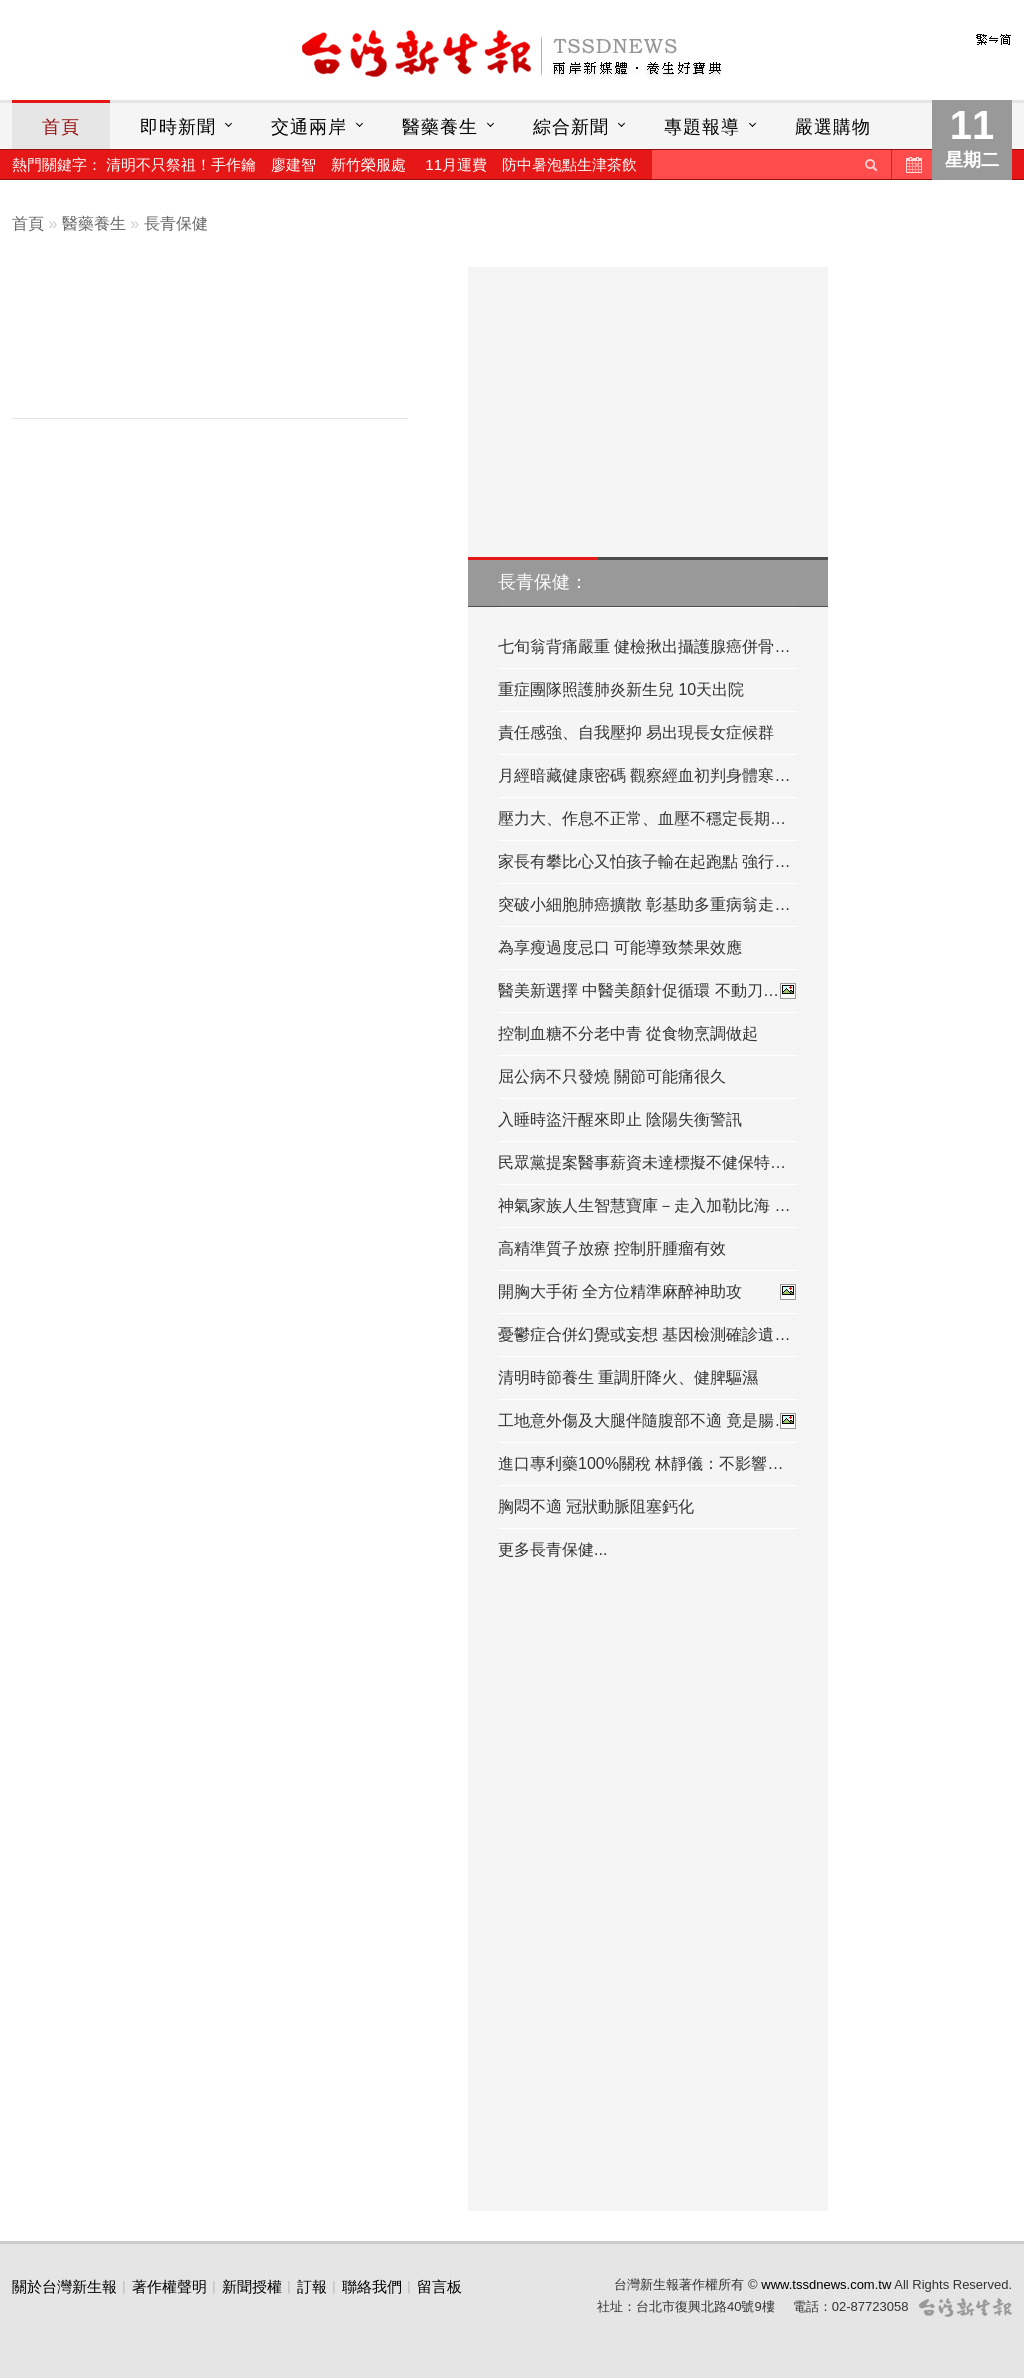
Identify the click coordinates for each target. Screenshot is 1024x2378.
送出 (871, 164)
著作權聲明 (169, 2286)
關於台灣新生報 (64, 2286)
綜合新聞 (571, 127)
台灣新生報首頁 (512, 55)
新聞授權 (252, 2286)
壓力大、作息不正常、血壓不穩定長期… (642, 818)
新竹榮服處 (368, 164)
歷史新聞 (912, 164)
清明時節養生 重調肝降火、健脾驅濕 (628, 1377)
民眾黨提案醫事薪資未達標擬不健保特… (642, 1162)
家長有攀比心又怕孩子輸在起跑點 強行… (644, 861)
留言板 (439, 2286)
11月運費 (456, 164)
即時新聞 (178, 127)
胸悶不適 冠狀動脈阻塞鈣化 (596, 1506)
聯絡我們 (372, 2286)
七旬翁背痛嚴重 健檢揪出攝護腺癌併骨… (644, 646)
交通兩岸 (309, 127)
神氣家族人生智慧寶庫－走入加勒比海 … (644, 1205)
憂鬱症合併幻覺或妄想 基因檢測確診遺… (644, 1334)
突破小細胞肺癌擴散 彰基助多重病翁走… (644, 904)
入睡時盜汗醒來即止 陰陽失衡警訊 (620, 1119)
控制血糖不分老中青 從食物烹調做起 (628, 1033)
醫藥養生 (440, 127)
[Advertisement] (225, 347)
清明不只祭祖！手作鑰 (181, 164)
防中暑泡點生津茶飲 (569, 164)
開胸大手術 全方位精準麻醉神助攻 (648, 1292)
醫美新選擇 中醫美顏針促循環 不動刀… (648, 991)
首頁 (61, 127)
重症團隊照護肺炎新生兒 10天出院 (621, 689)
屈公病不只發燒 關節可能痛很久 (612, 1076)
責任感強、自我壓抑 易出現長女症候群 (636, 732)
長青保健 (176, 223)
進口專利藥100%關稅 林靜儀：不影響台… (648, 1463)
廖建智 (293, 164)
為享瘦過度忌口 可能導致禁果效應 (620, 947)
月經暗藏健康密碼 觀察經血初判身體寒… (644, 775)
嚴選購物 (833, 127)
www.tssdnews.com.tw (826, 2284)
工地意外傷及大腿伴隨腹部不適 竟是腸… (648, 1421)
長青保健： (543, 582)
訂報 (312, 2286)
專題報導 (702, 127)
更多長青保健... (552, 1549)
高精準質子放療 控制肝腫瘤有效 (612, 1248)
